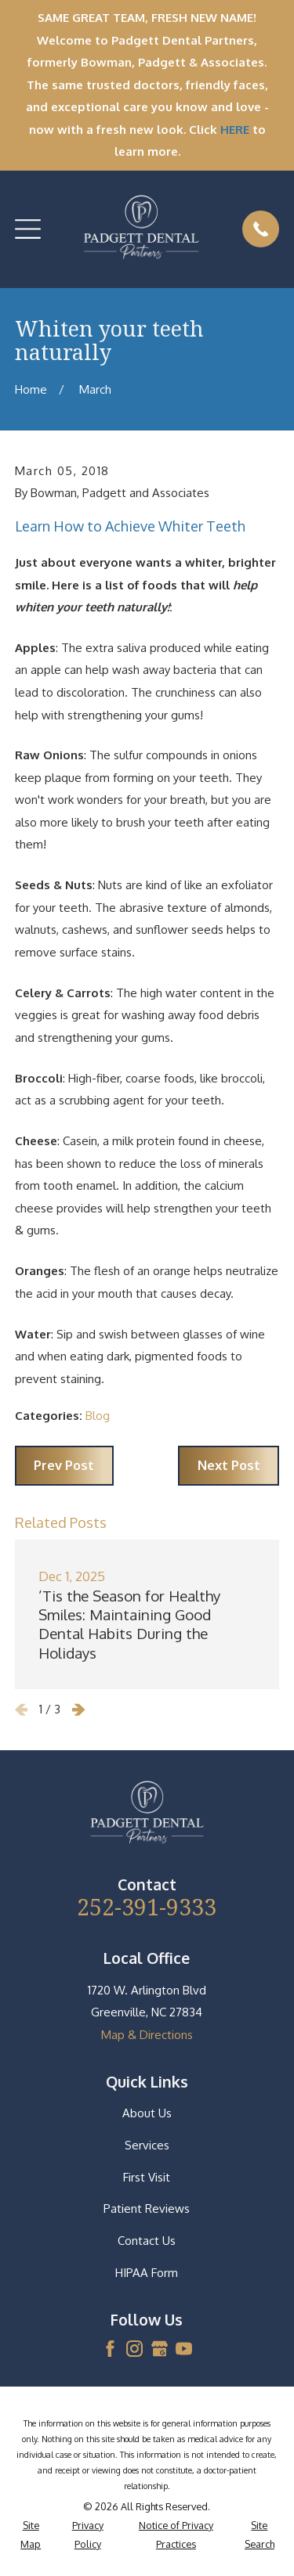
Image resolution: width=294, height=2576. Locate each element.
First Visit (146, 2177)
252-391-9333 (146, 1907)
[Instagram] (134, 2348)
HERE (234, 129)
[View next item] (78, 1710)
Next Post (229, 1465)
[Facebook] (110, 2348)
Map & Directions (147, 2034)
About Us (147, 2113)
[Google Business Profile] (159, 2348)
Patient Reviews (146, 2208)
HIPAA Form (146, 2272)
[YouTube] (184, 2348)
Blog (97, 1415)
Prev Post (64, 1465)
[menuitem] (31, 2535)
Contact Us (147, 2240)
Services (147, 2145)
